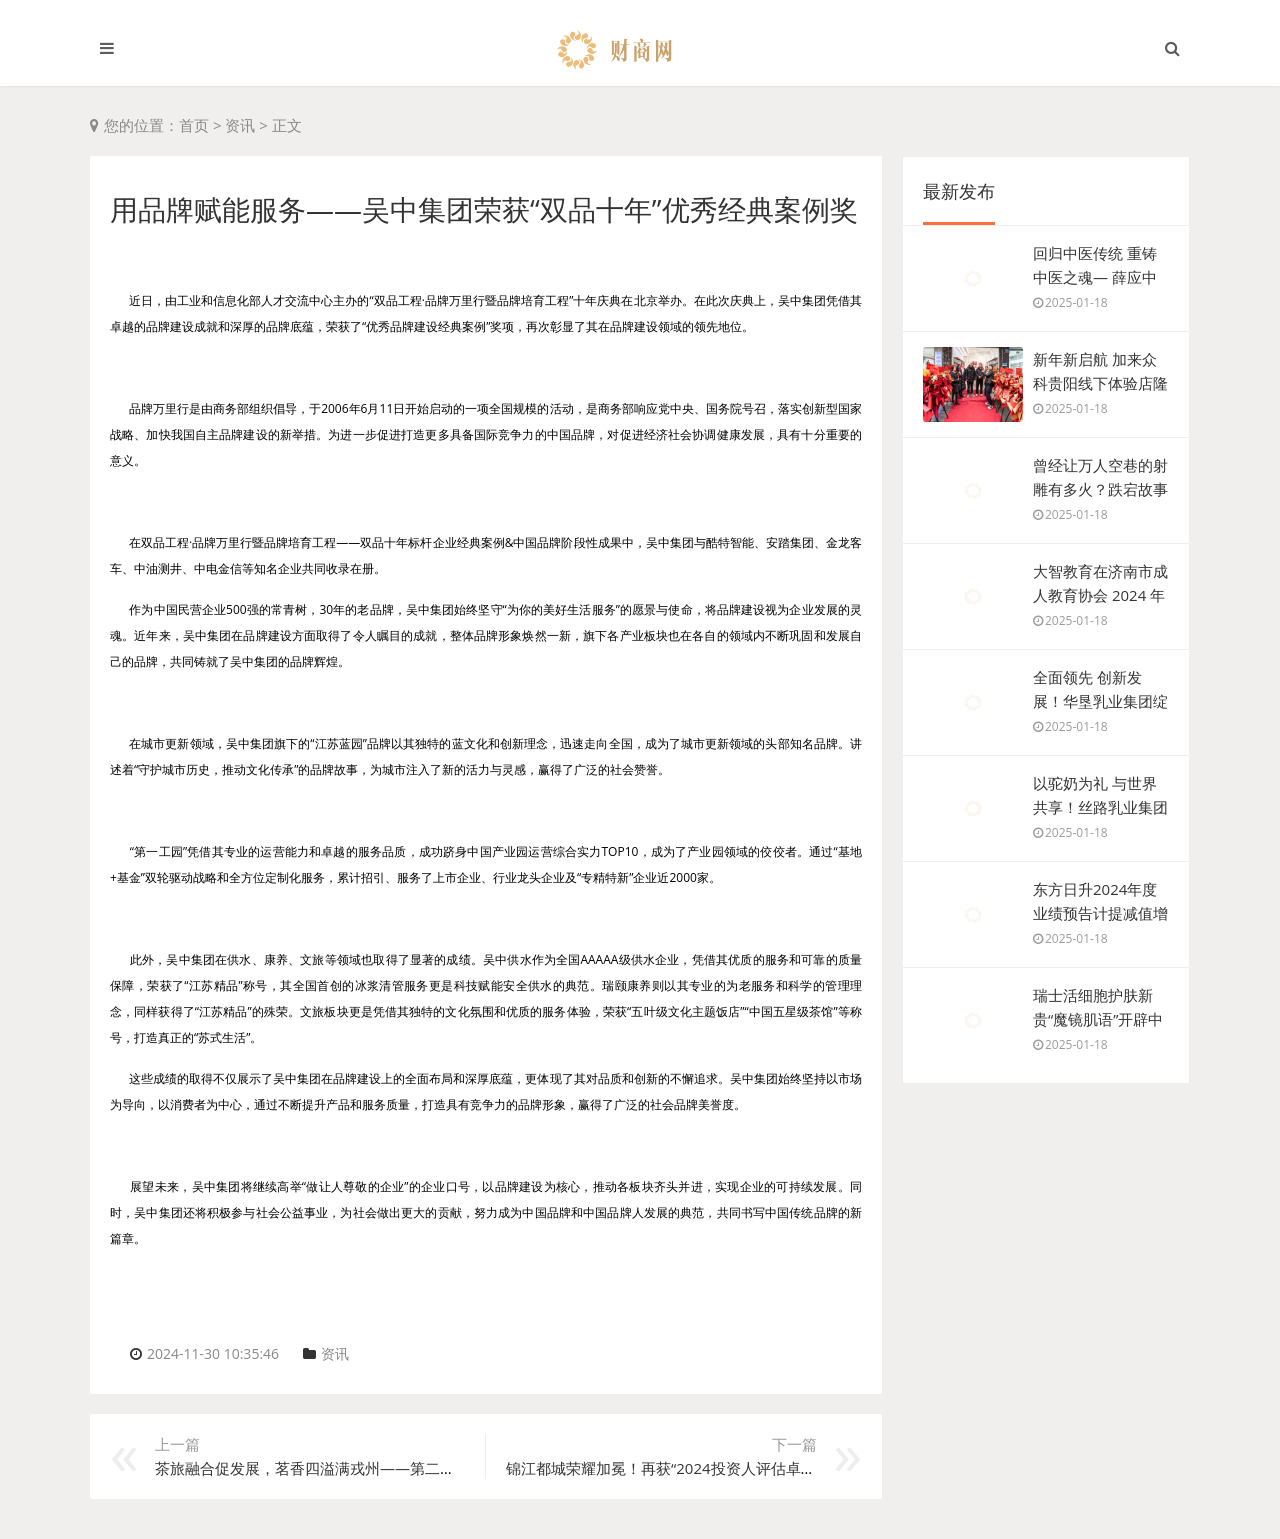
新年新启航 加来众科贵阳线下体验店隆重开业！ (1100, 383)
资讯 (240, 125)
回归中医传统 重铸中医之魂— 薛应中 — (1095, 277)
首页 (194, 125)
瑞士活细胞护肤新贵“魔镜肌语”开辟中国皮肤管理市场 (1098, 1019)
